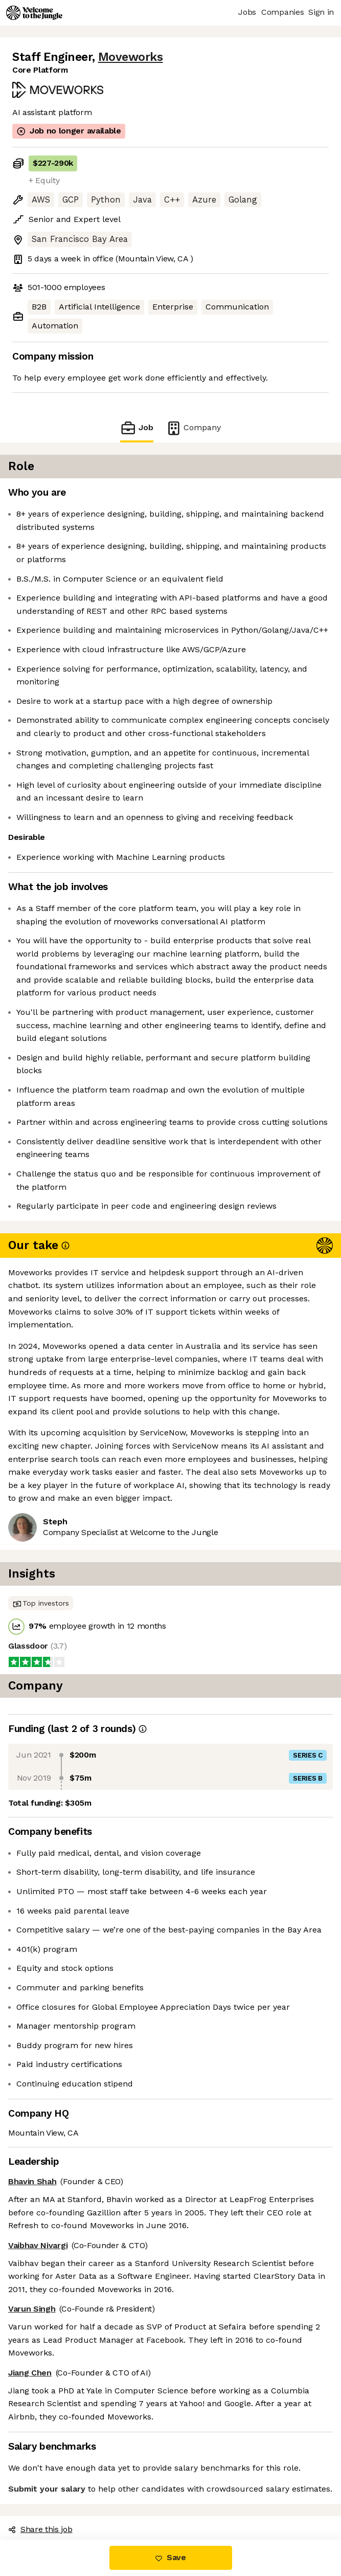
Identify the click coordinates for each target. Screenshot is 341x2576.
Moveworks (130, 57)
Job (136, 427)
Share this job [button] (40, 2529)
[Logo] (34, 13)
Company (193, 427)
